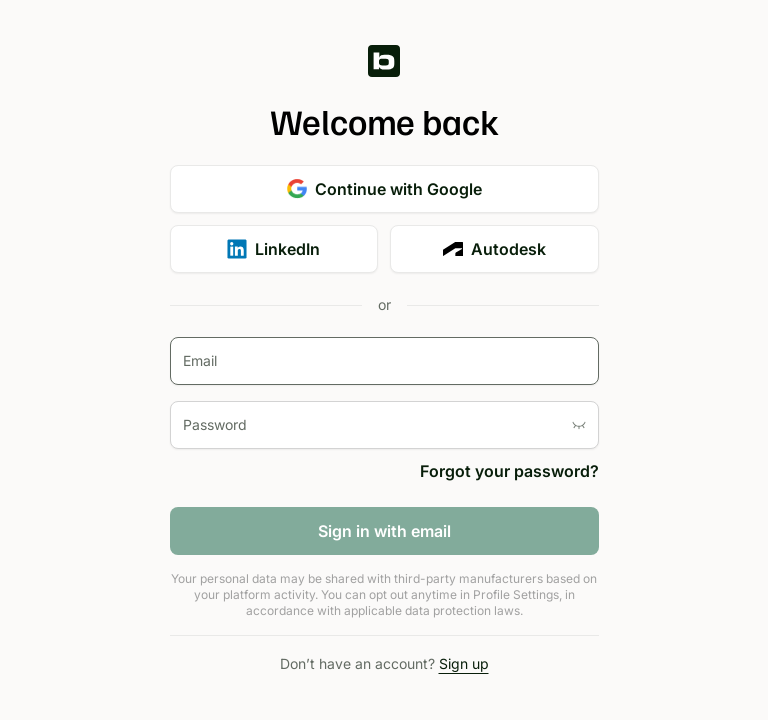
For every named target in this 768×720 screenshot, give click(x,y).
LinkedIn (273, 249)
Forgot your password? (509, 471)
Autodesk (494, 249)
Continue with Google (384, 189)
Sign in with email (384, 531)
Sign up (464, 663)
